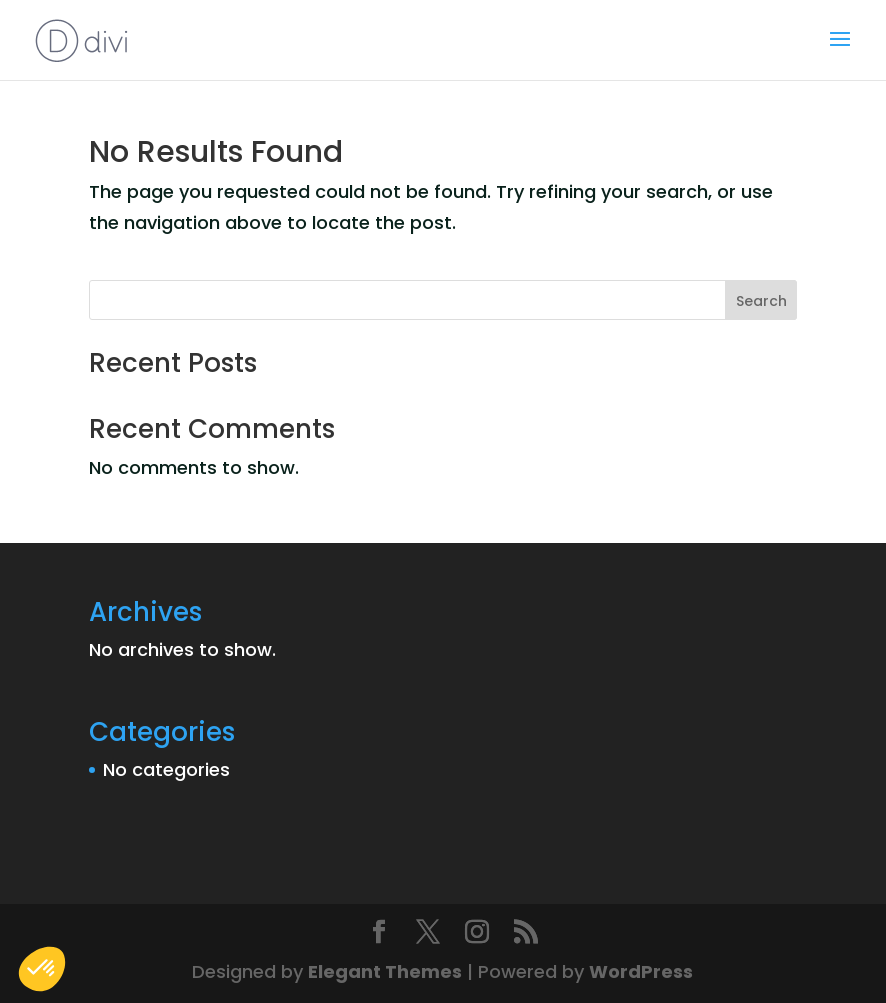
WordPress (641, 971)
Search (761, 301)
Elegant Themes (385, 971)
